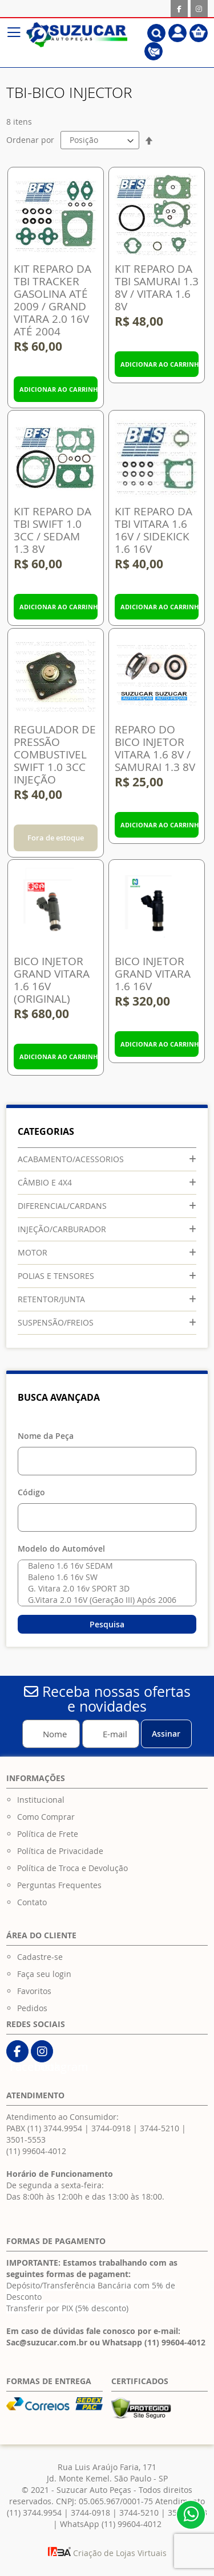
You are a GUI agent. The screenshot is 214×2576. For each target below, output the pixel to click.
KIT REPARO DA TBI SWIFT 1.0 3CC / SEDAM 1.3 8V (52, 530)
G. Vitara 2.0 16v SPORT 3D (104, 1588)
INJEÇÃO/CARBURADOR (62, 1229)
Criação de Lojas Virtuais (107, 2553)
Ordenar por (30, 139)
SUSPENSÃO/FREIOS (56, 1322)
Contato (32, 1902)
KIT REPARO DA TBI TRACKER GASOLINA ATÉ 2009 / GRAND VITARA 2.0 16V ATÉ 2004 (52, 300)
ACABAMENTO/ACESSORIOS (71, 1159)
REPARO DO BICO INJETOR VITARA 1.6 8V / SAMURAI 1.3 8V (155, 748)
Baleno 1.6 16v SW (104, 1577)
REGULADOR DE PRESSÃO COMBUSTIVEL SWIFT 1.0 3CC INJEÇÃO (55, 754)
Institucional (40, 1799)
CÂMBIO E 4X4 (45, 1182)
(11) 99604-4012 (36, 2151)
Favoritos (34, 1991)
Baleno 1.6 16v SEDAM (104, 1566)
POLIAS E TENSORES (56, 1275)
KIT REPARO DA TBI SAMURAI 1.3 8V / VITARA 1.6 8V (157, 287)
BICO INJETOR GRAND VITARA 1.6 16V (153, 974)
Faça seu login (44, 1973)
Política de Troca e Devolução (72, 1868)
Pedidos (32, 2008)
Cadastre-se (40, 1956)
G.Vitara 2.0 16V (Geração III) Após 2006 (104, 1600)
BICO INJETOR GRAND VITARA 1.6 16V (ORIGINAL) (52, 980)
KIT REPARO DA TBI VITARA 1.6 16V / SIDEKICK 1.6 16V (153, 530)
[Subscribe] (166, 1734)
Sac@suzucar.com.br (46, 2342)
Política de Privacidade (60, 1850)
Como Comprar (46, 1816)
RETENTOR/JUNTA (51, 1299)
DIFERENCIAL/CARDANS (62, 1205)
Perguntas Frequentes (59, 1885)
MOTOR (32, 1252)
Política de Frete (47, 1833)
